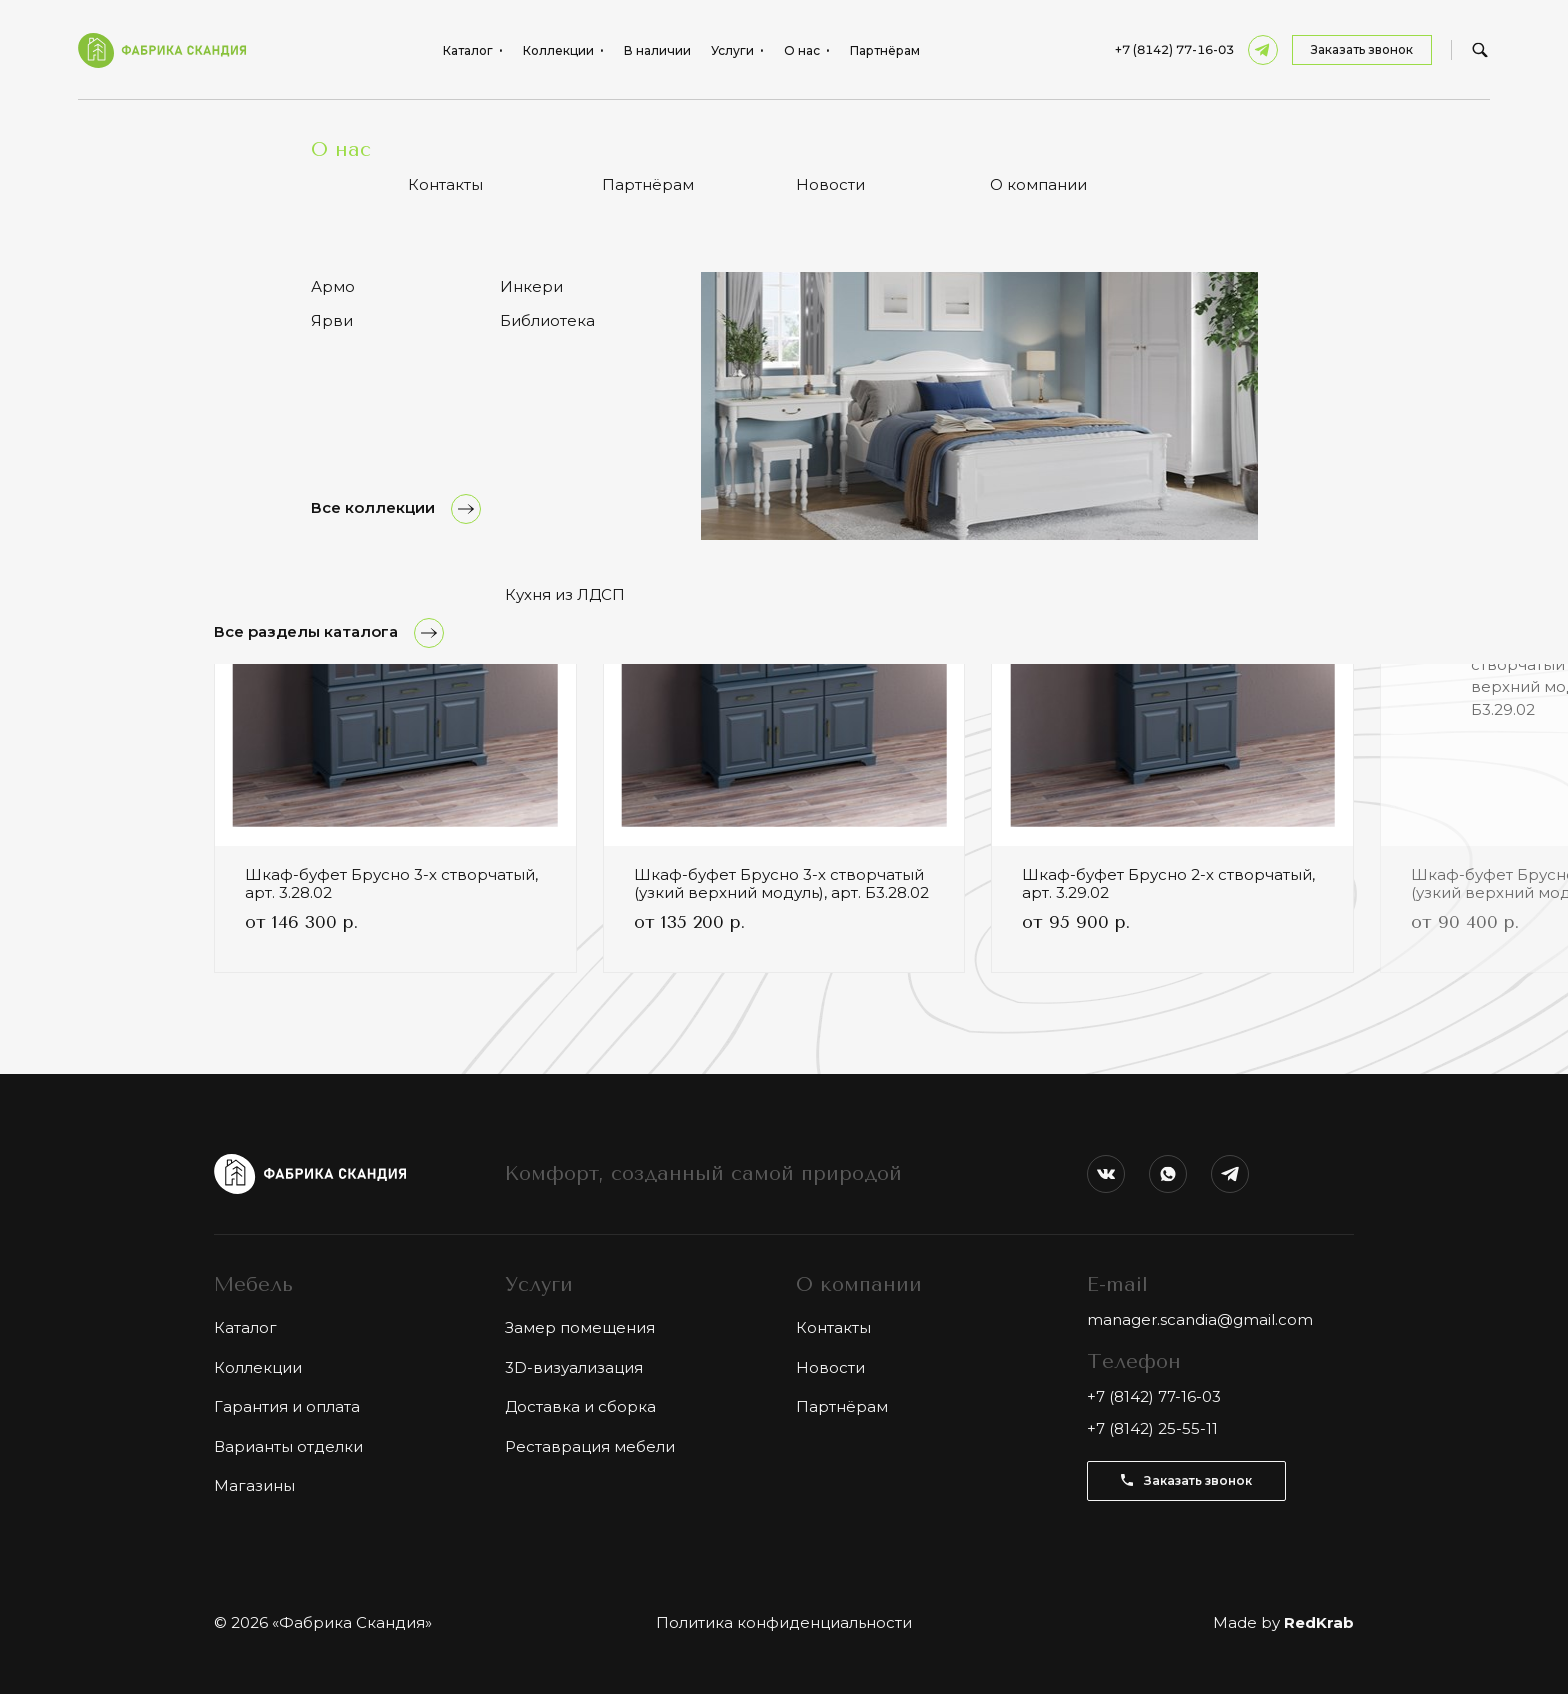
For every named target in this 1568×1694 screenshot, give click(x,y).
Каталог (245, 1327)
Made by (1283, 1622)
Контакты (833, 1327)
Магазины (254, 1485)
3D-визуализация (574, 1367)
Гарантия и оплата (287, 1406)
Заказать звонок (1362, 49)
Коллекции (258, 1367)
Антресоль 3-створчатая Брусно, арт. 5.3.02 (385, 129)
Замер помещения (580, 1327)
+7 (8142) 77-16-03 (1174, 50)
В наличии (657, 51)
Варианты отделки (288, 1446)
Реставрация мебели (590, 1446)
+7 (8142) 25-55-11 (1152, 1428)
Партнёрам (885, 51)
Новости (830, 1367)
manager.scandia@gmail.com (1200, 1319)
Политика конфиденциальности (784, 1622)
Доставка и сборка (580, 1406)
